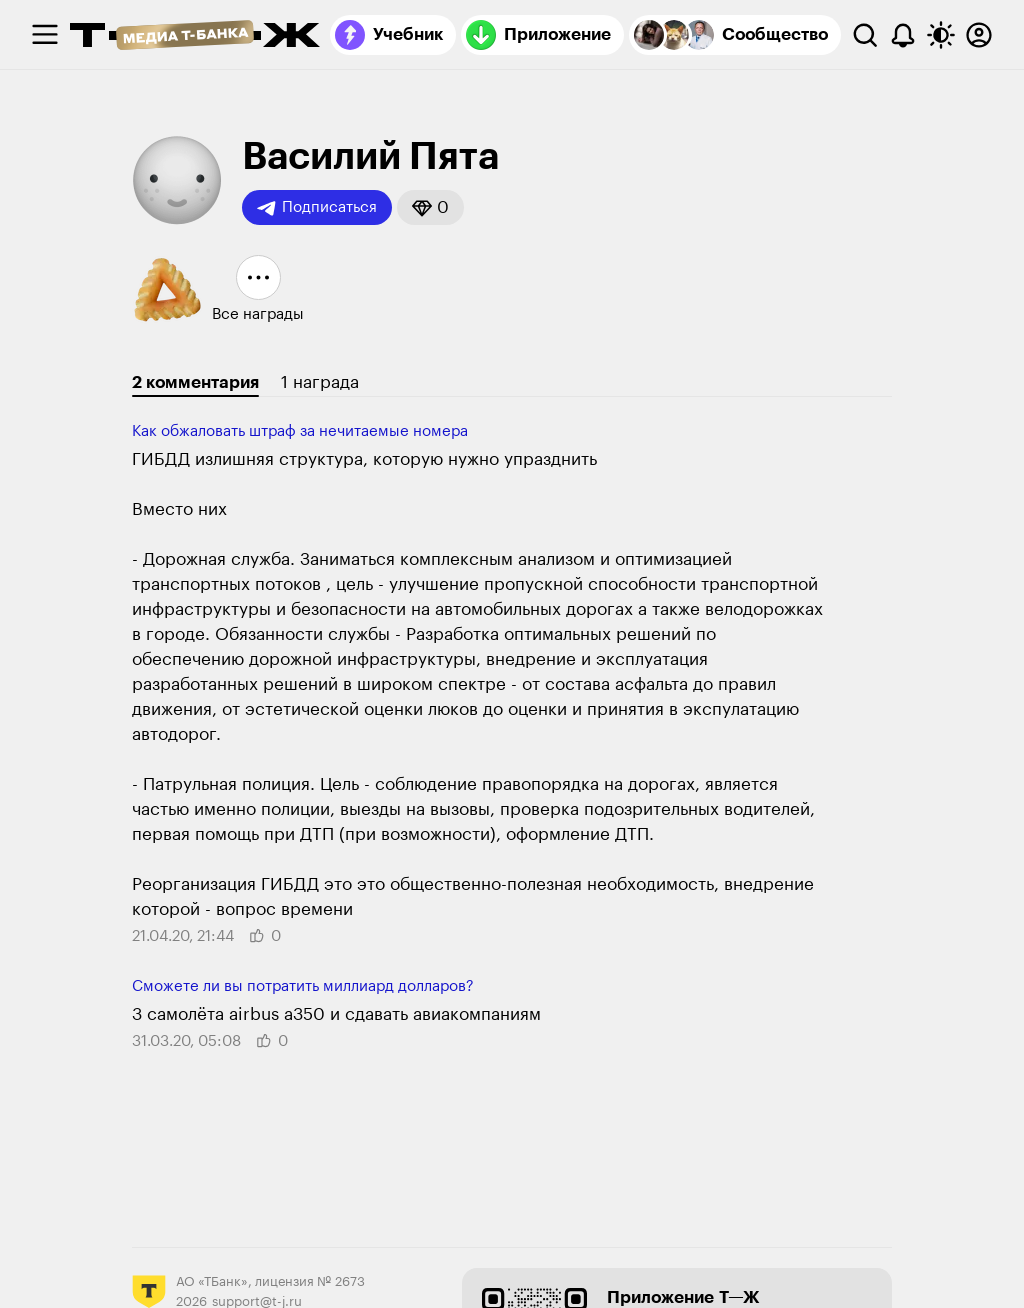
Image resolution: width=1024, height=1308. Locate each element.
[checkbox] (45, 35)
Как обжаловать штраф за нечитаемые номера (300, 431)
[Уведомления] (903, 35)
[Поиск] (865, 35)
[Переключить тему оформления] (941, 35)
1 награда (320, 382)
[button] (430, 207)
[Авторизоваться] (979, 35)
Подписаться (317, 208)
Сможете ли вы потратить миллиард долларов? (303, 986)
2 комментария (195, 382)
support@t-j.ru (257, 1301)
